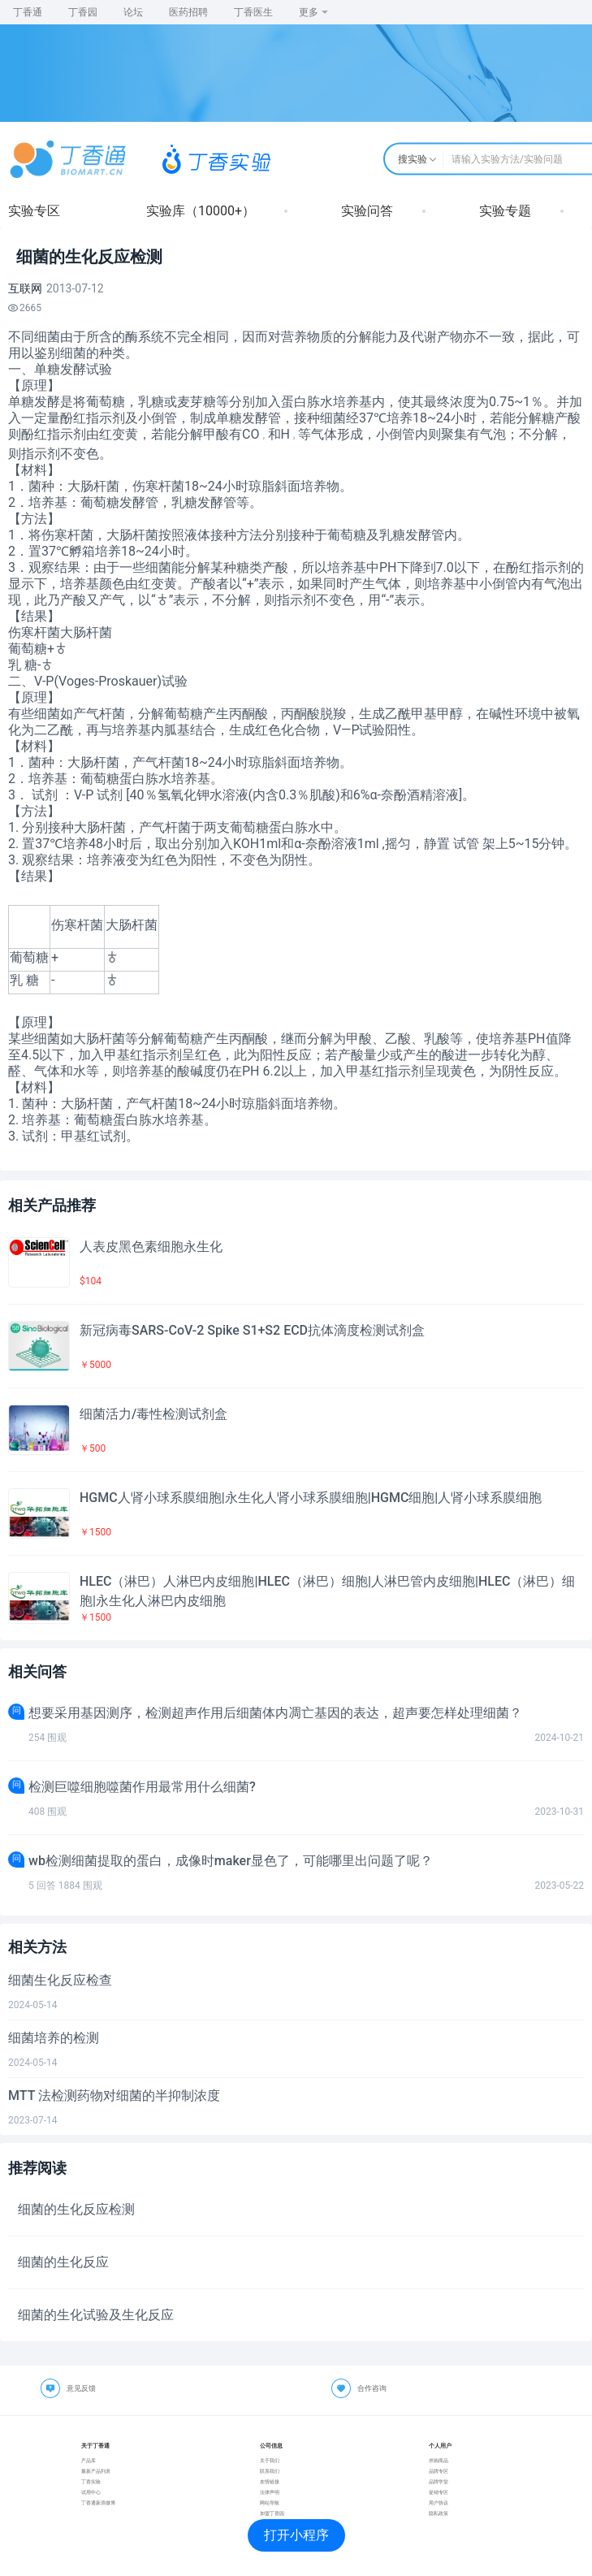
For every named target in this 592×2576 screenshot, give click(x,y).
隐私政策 (438, 2513)
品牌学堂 (438, 2481)
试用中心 (91, 2492)
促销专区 (438, 2492)
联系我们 (269, 2471)
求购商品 (438, 2460)
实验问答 (367, 211)
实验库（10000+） (200, 211)
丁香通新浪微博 (98, 2502)
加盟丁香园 (272, 2513)
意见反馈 (81, 2388)
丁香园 (82, 12)
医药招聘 (188, 12)
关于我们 (269, 2460)
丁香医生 (253, 12)
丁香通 (27, 12)
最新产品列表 (95, 2471)
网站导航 (269, 2502)
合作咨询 (372, 2388)
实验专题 (505, 211)
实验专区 (34, 211)
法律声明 (269, 2492)
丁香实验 (91, 2481)
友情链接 (269, 2481)
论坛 (133, 12)
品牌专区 (438, 2471)
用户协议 (438, 2502)
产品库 (88, 2460)
